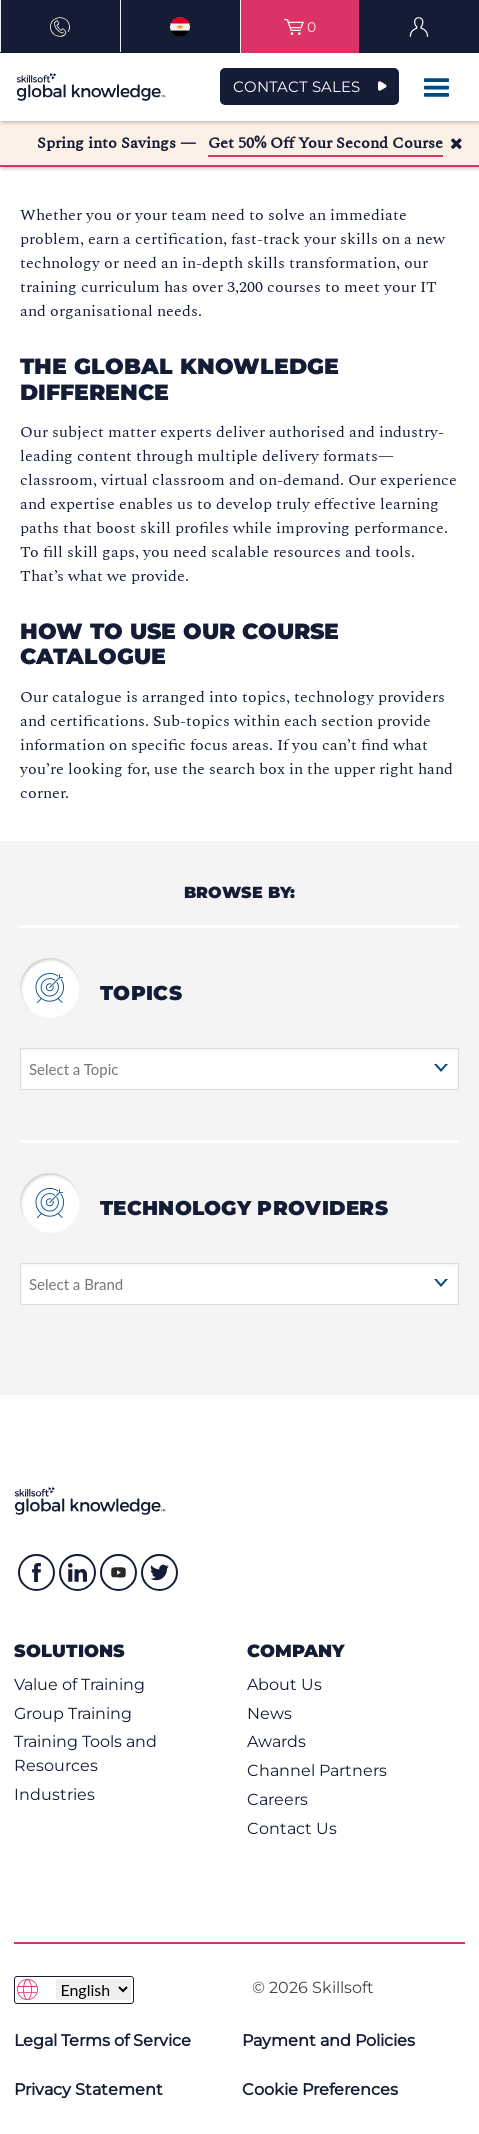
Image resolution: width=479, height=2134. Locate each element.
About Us (284, 1684)
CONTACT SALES (296, 86)
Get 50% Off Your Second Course (325, 143)
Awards (276, 1741)
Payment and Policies (328, 2040)
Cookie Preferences (320, 2089)
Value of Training (79, 1684)
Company (295, 1650)
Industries (54, 1794)
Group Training (73, 1713)
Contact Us (292, 1828)
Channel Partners (317, 1770)
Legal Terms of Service (102, 2040)
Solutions (69, 1650)
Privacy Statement (88, 2089)
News (269, 1713)
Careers (277, 1799)
